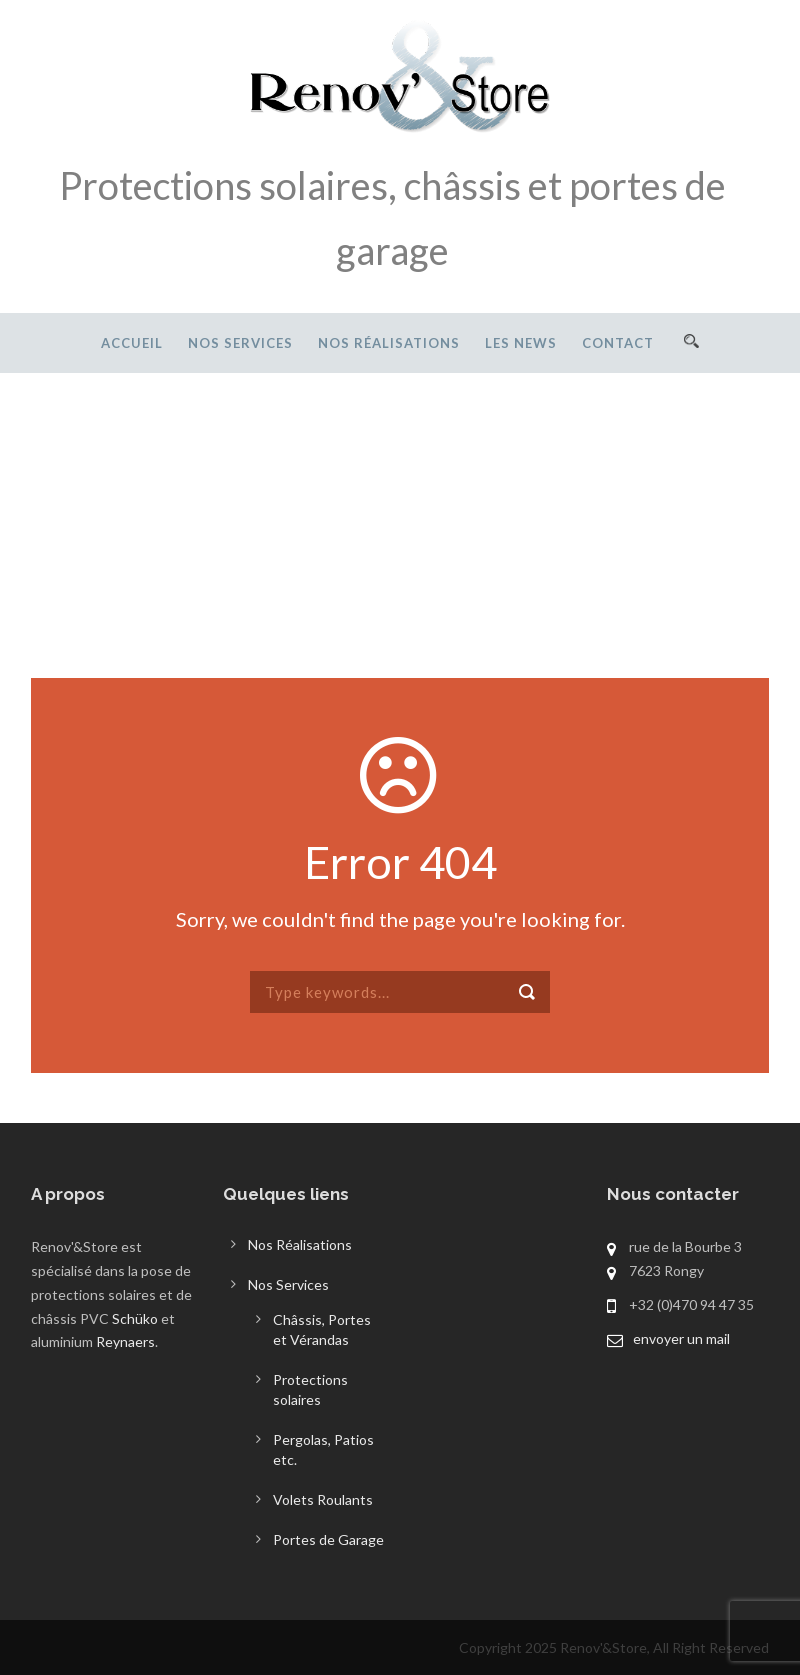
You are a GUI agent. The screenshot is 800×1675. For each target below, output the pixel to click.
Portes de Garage (328, 1539)
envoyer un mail (681, 1338)
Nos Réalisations (389, 343)
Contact (618, 343)
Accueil (132, 343)
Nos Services (240, 343)
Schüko (135, 1318)
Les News (521, 343)
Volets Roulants (323, 1499)
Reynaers (125, 1341)
